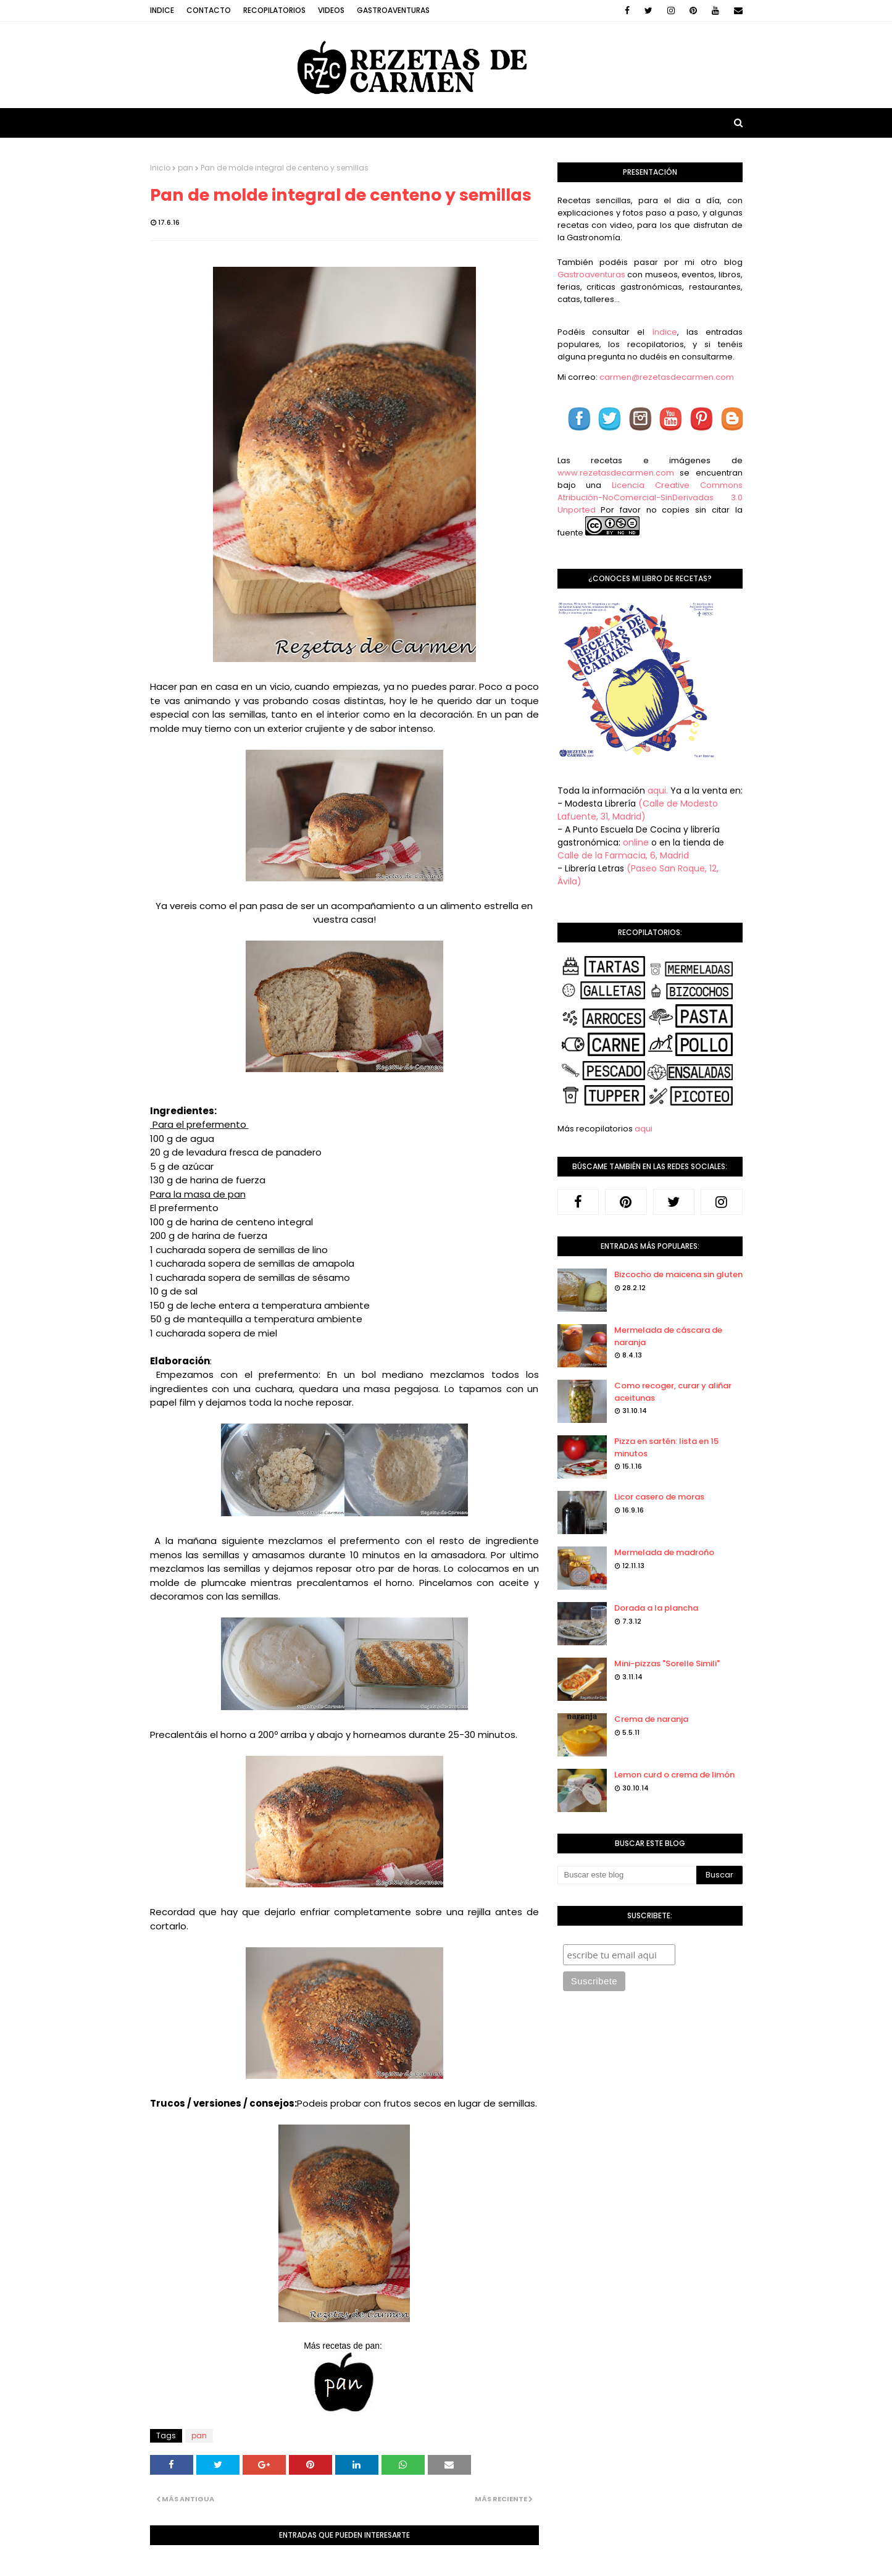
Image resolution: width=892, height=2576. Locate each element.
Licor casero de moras (659, 1497)
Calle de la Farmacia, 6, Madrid (623, 855)
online (636, 842)
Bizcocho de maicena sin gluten (678, 1274)
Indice (162, 10)
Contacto (208, 10)
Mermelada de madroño (664, 1552)
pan (185, 167)
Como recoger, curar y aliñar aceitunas (673, 1392)
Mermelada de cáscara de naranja (668, 1336)
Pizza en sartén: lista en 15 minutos (666, 1447)
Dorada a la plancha (656, 1608)
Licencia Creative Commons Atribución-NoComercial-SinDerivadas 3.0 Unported (650, 497)
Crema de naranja (651, 1719)
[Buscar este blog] (626, 1875)
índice (664, 332)
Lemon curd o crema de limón (674, 1775)
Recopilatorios (274, 10)
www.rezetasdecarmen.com (615, 473)
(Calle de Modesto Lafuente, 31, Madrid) (637, 810)
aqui (643, 1129)
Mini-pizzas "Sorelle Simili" (667, 1663)
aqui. (658, 790)
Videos (331, 10)
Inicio (160, 167)
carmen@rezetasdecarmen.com (666, 377)
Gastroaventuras (393, 10)
